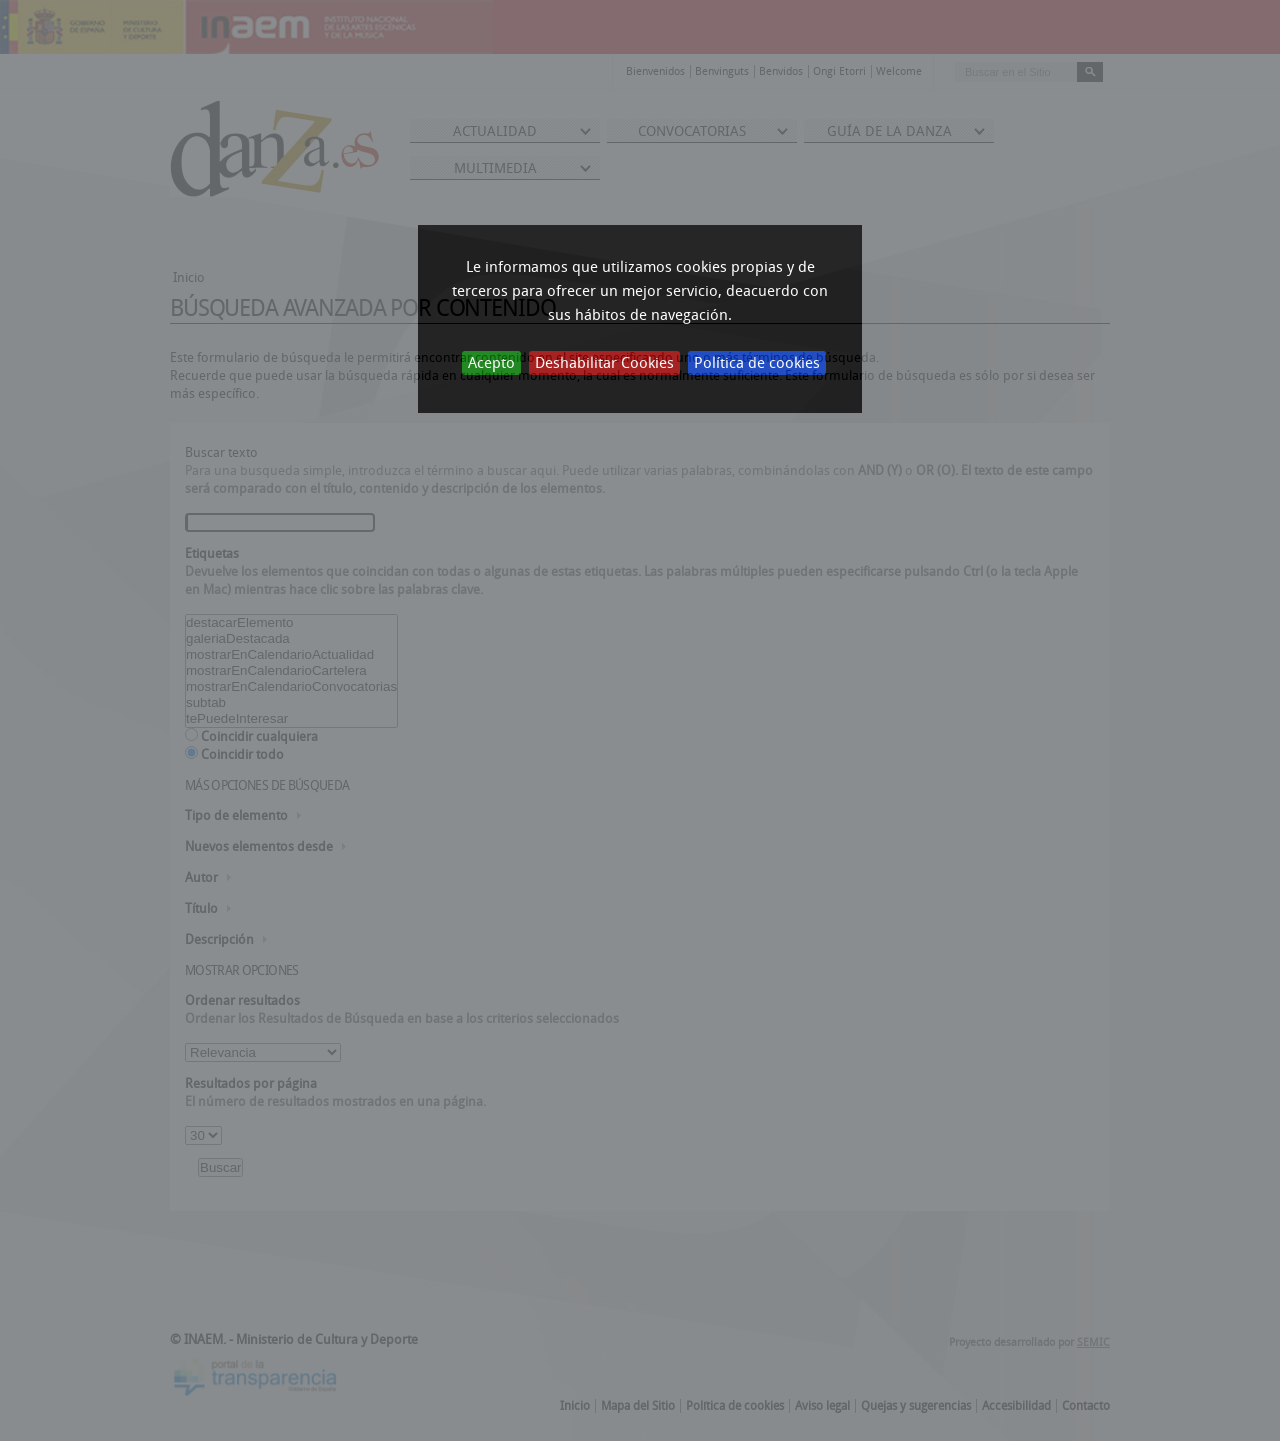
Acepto (491, 363)
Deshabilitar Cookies (604, 363)
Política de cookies (757, 363)
